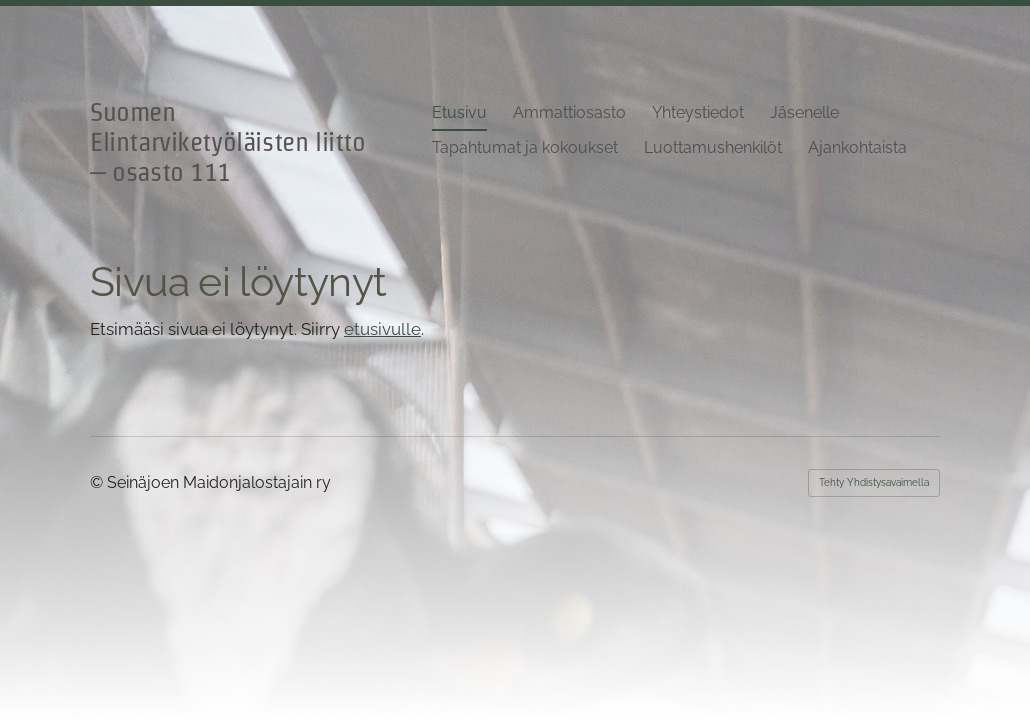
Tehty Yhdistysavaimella (874, 482)
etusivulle (382, 329)
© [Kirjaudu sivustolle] (98, 482)
